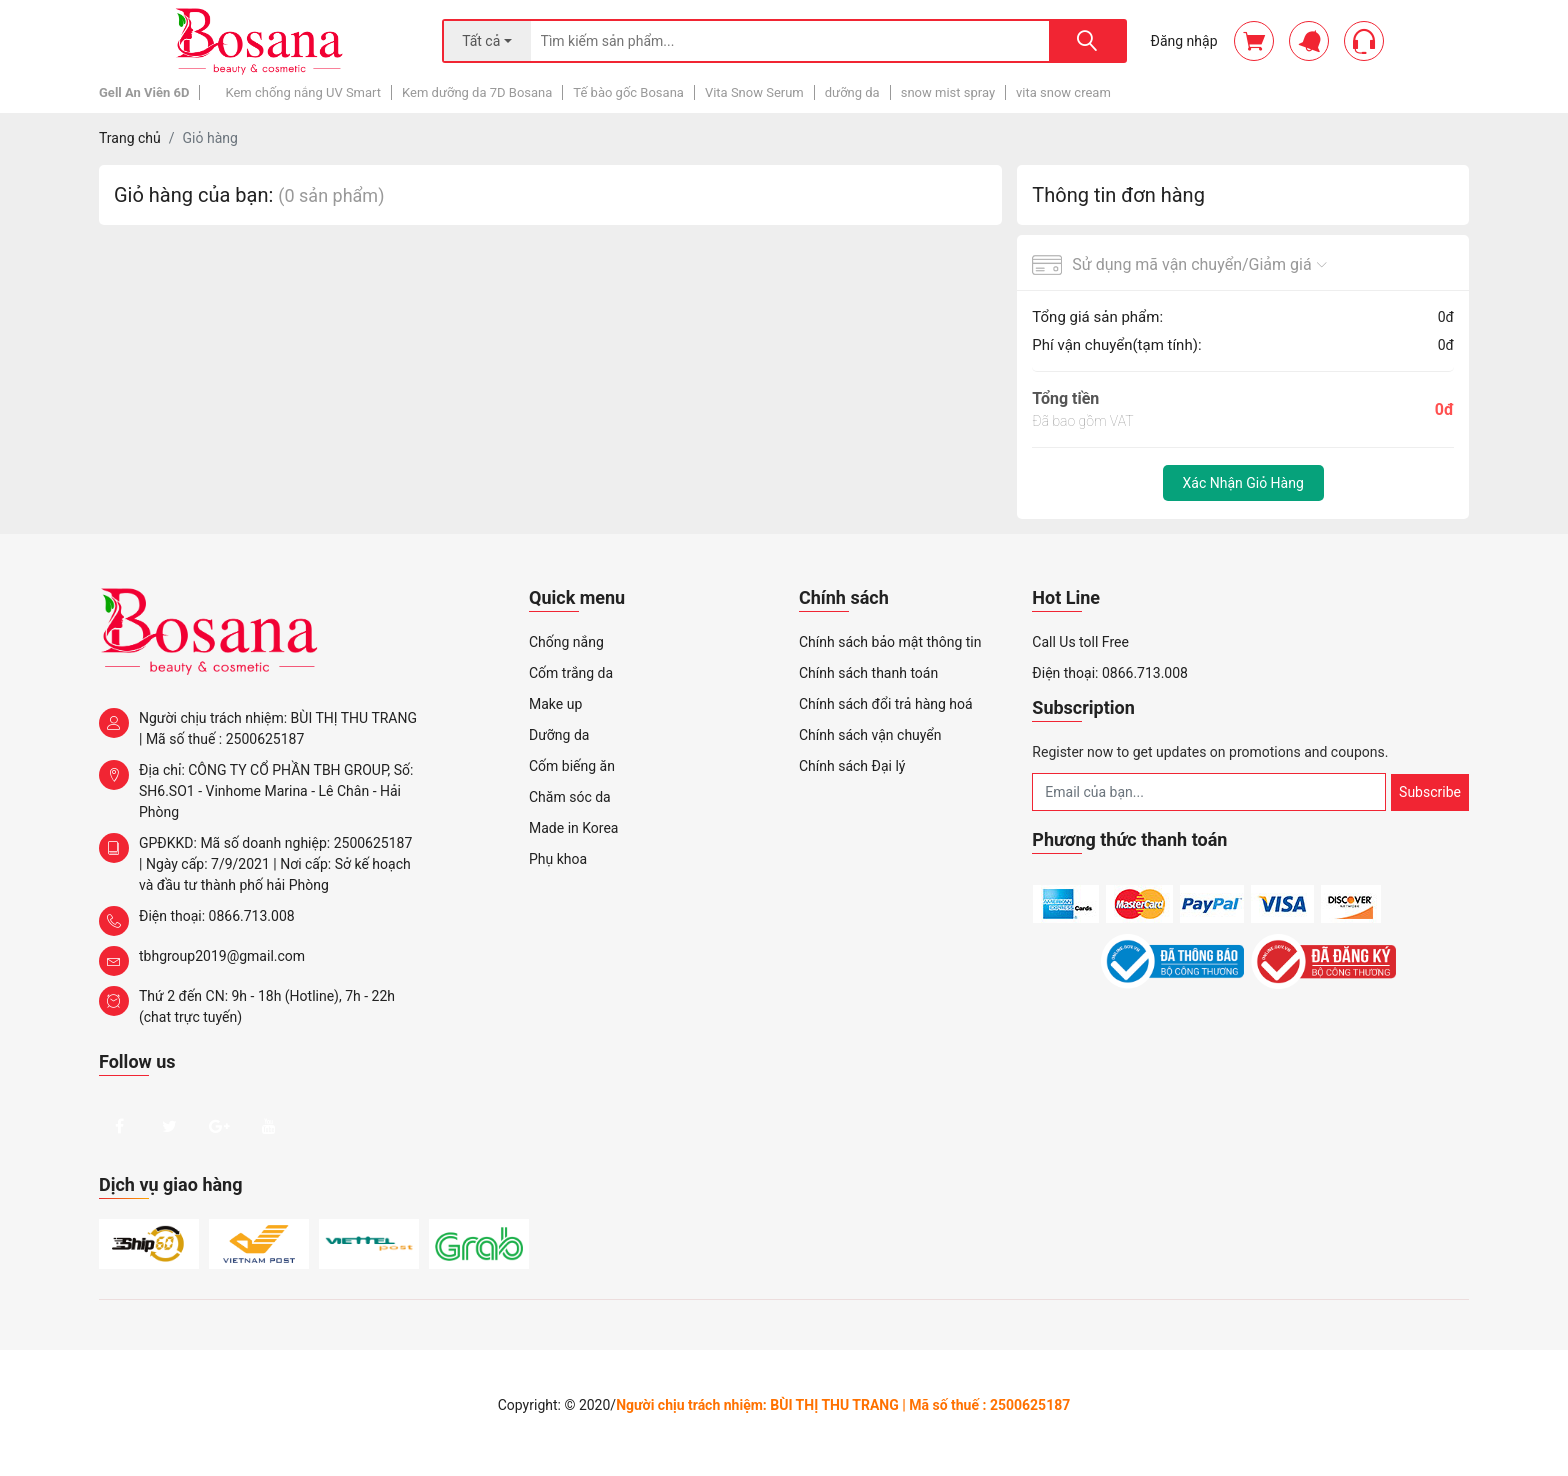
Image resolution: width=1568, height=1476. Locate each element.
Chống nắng (566, 642)
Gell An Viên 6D (144, 92)
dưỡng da (852, 92)
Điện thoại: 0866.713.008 (197, 921)
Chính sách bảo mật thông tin (890, 642)
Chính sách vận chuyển (870, 735)
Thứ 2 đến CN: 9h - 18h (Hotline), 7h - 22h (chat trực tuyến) (247, 1005)
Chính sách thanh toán (868, 673)
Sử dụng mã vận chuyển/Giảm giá (1179, 265)
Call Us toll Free (1080, 642)
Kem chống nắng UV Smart (303, 92)
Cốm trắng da (571, 673)
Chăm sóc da (570, 797)
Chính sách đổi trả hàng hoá (886, 704)
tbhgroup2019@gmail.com (202, 961)
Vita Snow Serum (754, 92)
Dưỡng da (559, 735)
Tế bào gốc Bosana (628, 92)
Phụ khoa (558, 859)
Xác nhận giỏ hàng (1243, 483)
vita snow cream (1063, 92)
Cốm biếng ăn (572, 766)
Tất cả (481, 41)
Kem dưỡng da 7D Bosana (477, 92)
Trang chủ (130, 138)
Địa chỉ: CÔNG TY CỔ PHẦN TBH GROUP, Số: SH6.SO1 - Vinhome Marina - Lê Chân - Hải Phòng (256, 790)
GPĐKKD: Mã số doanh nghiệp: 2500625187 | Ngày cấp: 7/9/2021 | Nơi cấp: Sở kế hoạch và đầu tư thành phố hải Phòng (255, 863)
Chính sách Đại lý (852, 766)
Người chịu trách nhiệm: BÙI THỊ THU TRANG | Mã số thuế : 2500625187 (258, 727)
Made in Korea (573, 828)
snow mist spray (948, 92)
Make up (555, 704)
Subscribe (1430, 792)
